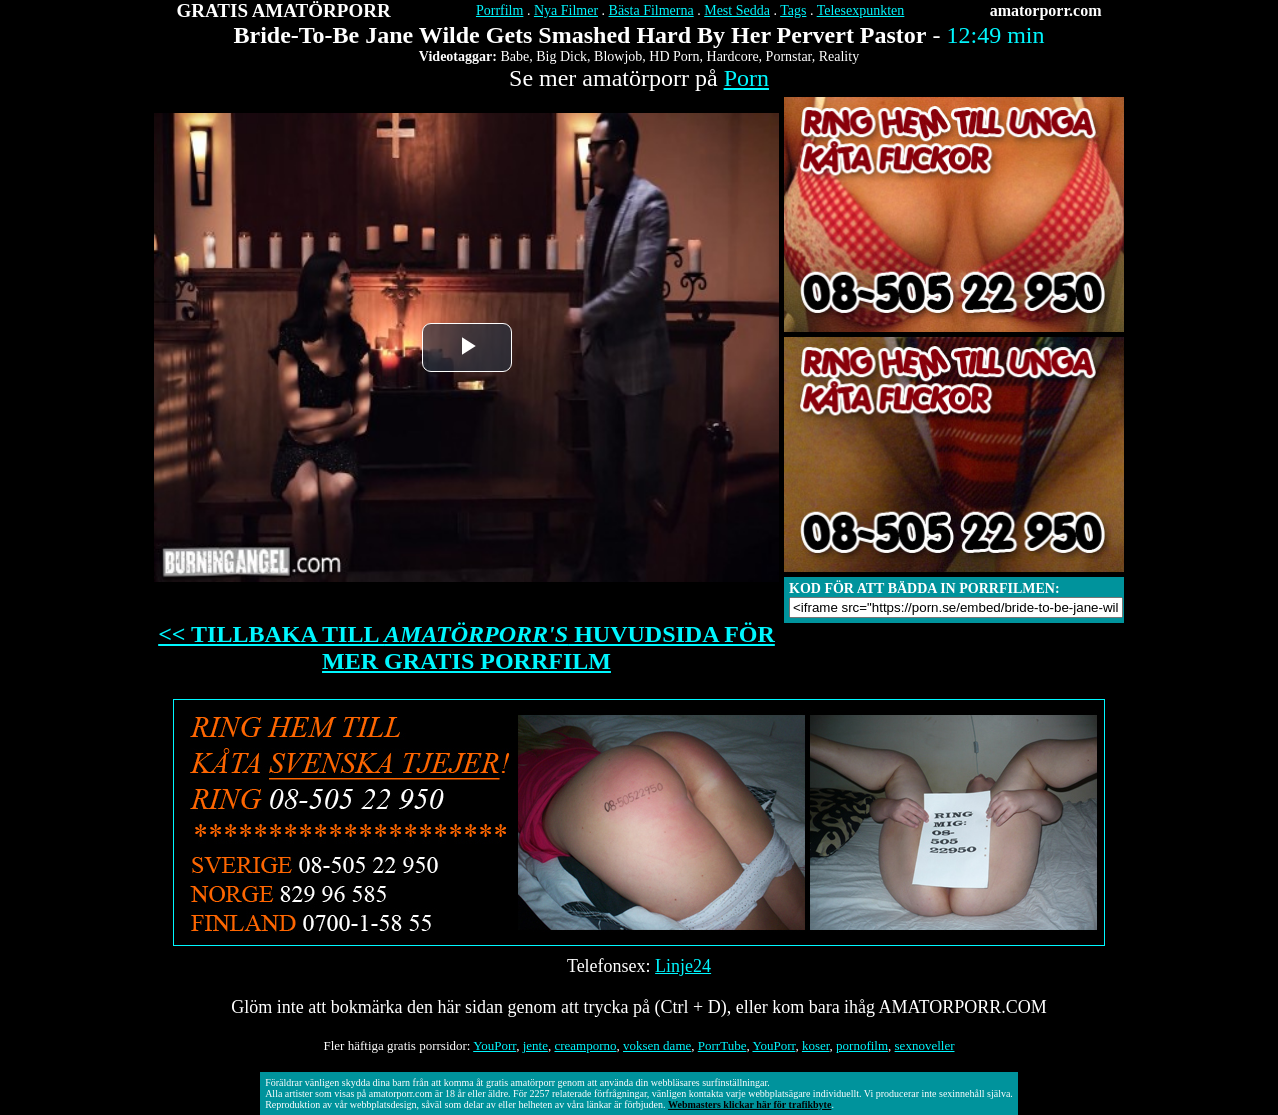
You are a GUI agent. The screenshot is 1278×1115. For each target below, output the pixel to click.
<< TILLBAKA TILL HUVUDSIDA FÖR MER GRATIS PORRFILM (466, 647)
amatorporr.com (1046, 10)
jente (535, 1045)
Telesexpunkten (861, 10)
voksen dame (657, 1045)
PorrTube (722, 1045)
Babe (514, 56)
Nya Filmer (566, 10)
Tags (793, 10)
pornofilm (862, 1045)
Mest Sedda (737, 10)
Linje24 (683, 966)
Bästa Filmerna (651, 10)
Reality (839, 56)
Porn (746, 78)
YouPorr (494, 1045)
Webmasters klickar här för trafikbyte (749, 1104)
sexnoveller (925, 1045)
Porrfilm (499, 10)
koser (816, 1045)
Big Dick (561, 56)
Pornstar (789, 56)
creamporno (585, 1045)
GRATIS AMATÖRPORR (284, 10)
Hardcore (733, 56)
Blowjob (618, 56)
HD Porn (674, 56)
